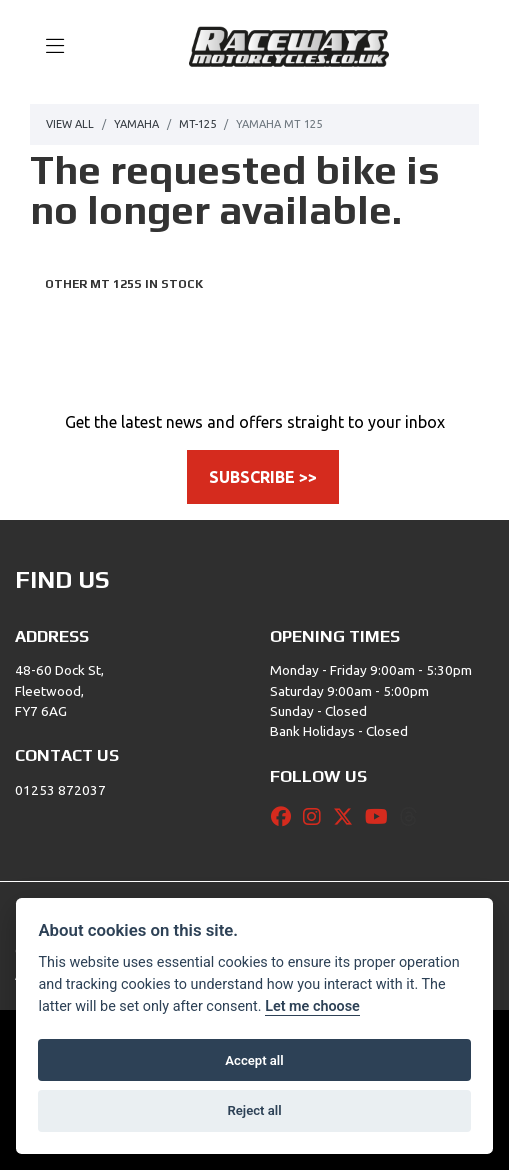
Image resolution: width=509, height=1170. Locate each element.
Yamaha (136, 124)
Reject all (254, 1110)
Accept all (254, 1060)
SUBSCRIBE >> (263, 477)
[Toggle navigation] (46, 47)
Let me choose (312, 1006)
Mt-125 (197, 124)
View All (70, 124)
